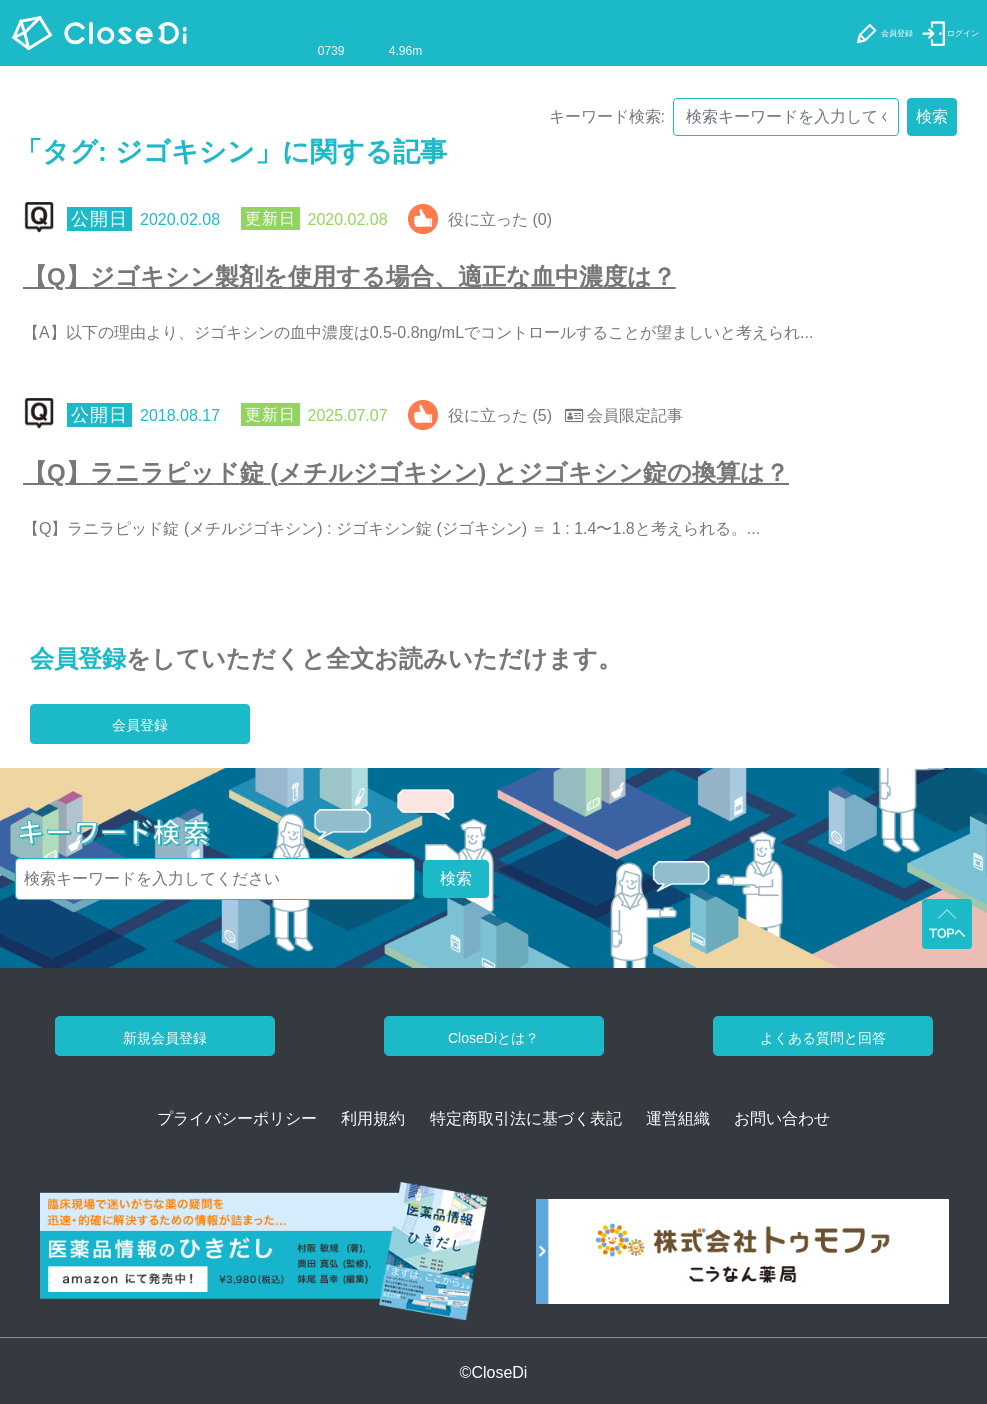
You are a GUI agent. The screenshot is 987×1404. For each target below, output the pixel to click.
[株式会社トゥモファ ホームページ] (742, 1258)
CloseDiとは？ (493, 1038)
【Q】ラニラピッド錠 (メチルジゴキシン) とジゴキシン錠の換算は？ (406, 472)
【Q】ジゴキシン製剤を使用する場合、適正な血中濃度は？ (349, 276)
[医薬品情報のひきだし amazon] (264, 1258)
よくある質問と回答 (823, 1038)
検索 (932, 116)
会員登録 (78, 658)
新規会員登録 (165, 1038)
